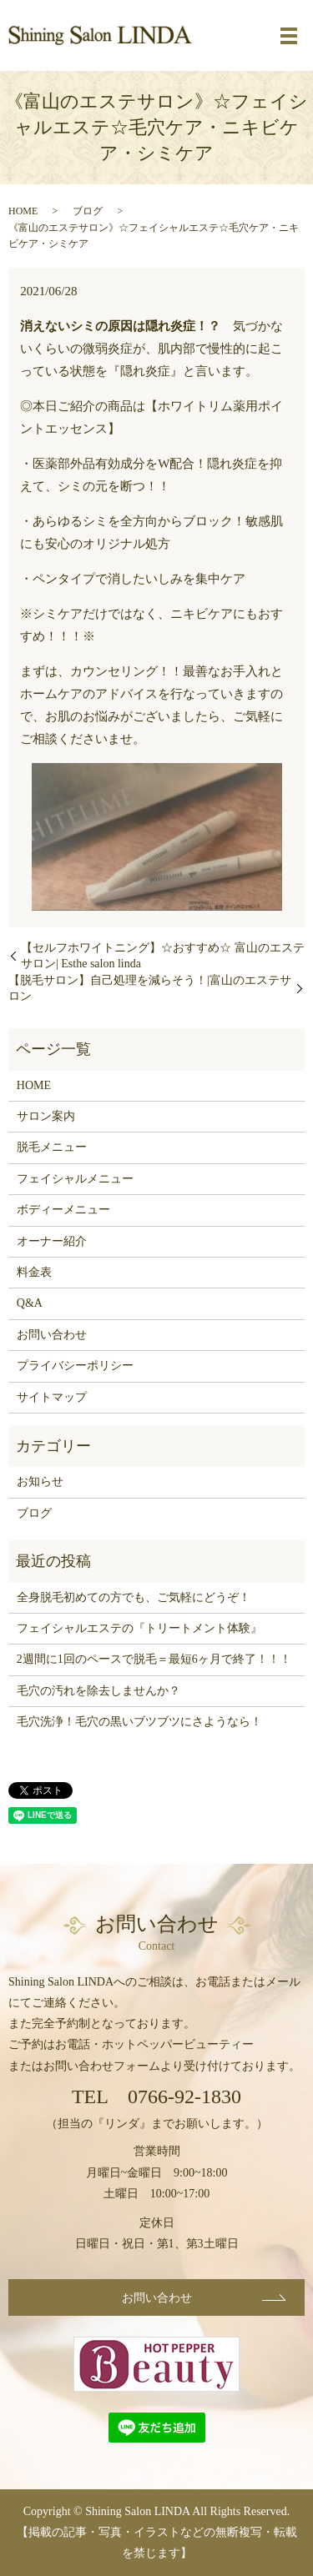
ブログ (88, 211)
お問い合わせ (52, 1334)
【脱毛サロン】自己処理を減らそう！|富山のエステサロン (149, 988)
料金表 (34, 1272)
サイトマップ (52, 1397)
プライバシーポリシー (75, 1365)
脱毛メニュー (52, 1147)
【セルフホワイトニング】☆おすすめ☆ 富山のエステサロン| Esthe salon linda (163, 956)
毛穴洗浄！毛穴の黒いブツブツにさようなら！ (139, 1721)
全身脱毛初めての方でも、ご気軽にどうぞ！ (133, 1597)
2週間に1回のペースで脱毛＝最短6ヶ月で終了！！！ (154, 1659)
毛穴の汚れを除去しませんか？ (98, 1691)
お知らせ (40, 1481)
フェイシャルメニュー (75, 1179)
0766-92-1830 (184, 2096)
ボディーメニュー (63, 1209)
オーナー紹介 (52, 1241)
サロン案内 (46, 1116)
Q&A (30, 1303)
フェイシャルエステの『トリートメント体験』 (139, 1628)
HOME (23, 211)
